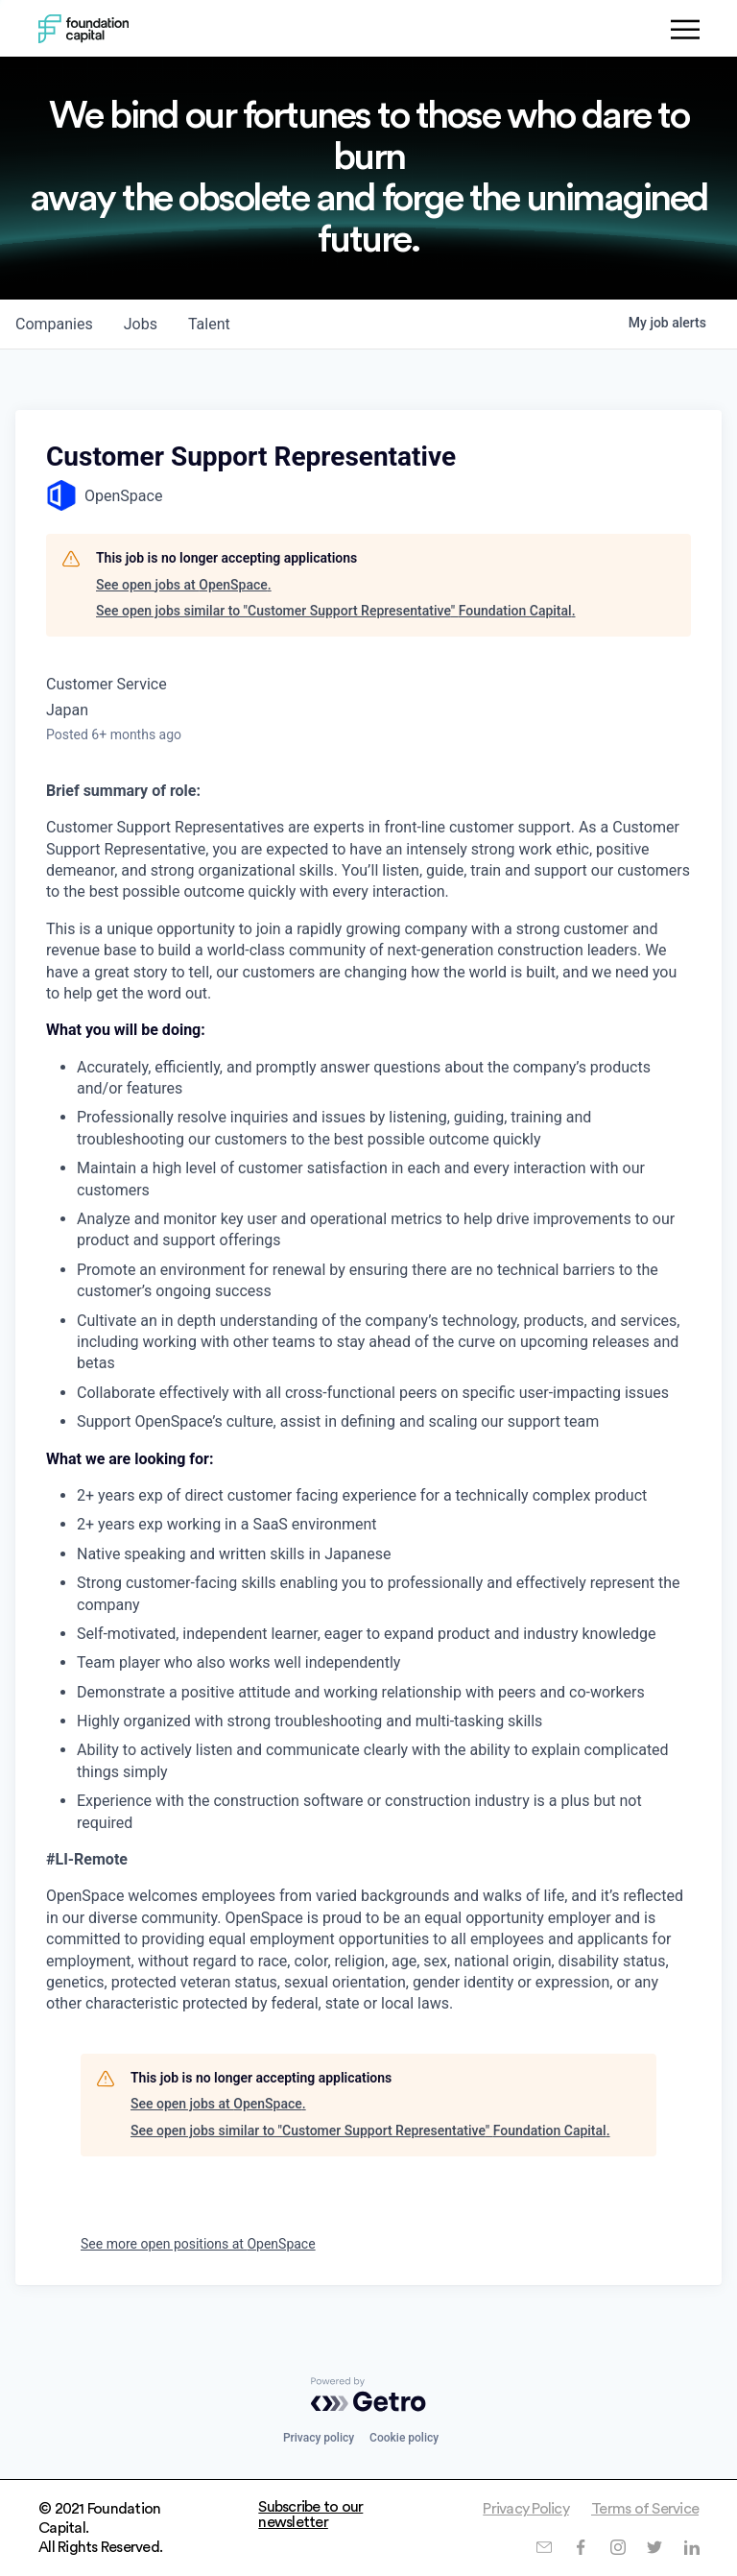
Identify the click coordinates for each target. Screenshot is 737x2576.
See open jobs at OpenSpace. (184, 584)
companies (54, 324)
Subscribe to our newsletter (310, 2514)
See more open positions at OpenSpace (198, 2243)
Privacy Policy (526, 2508)
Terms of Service (645, 2508)
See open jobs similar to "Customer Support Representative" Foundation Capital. (336, 610)
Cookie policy (404, 2437)
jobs (140, 324)
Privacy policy (318, 2437)
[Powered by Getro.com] (368, 2394)
